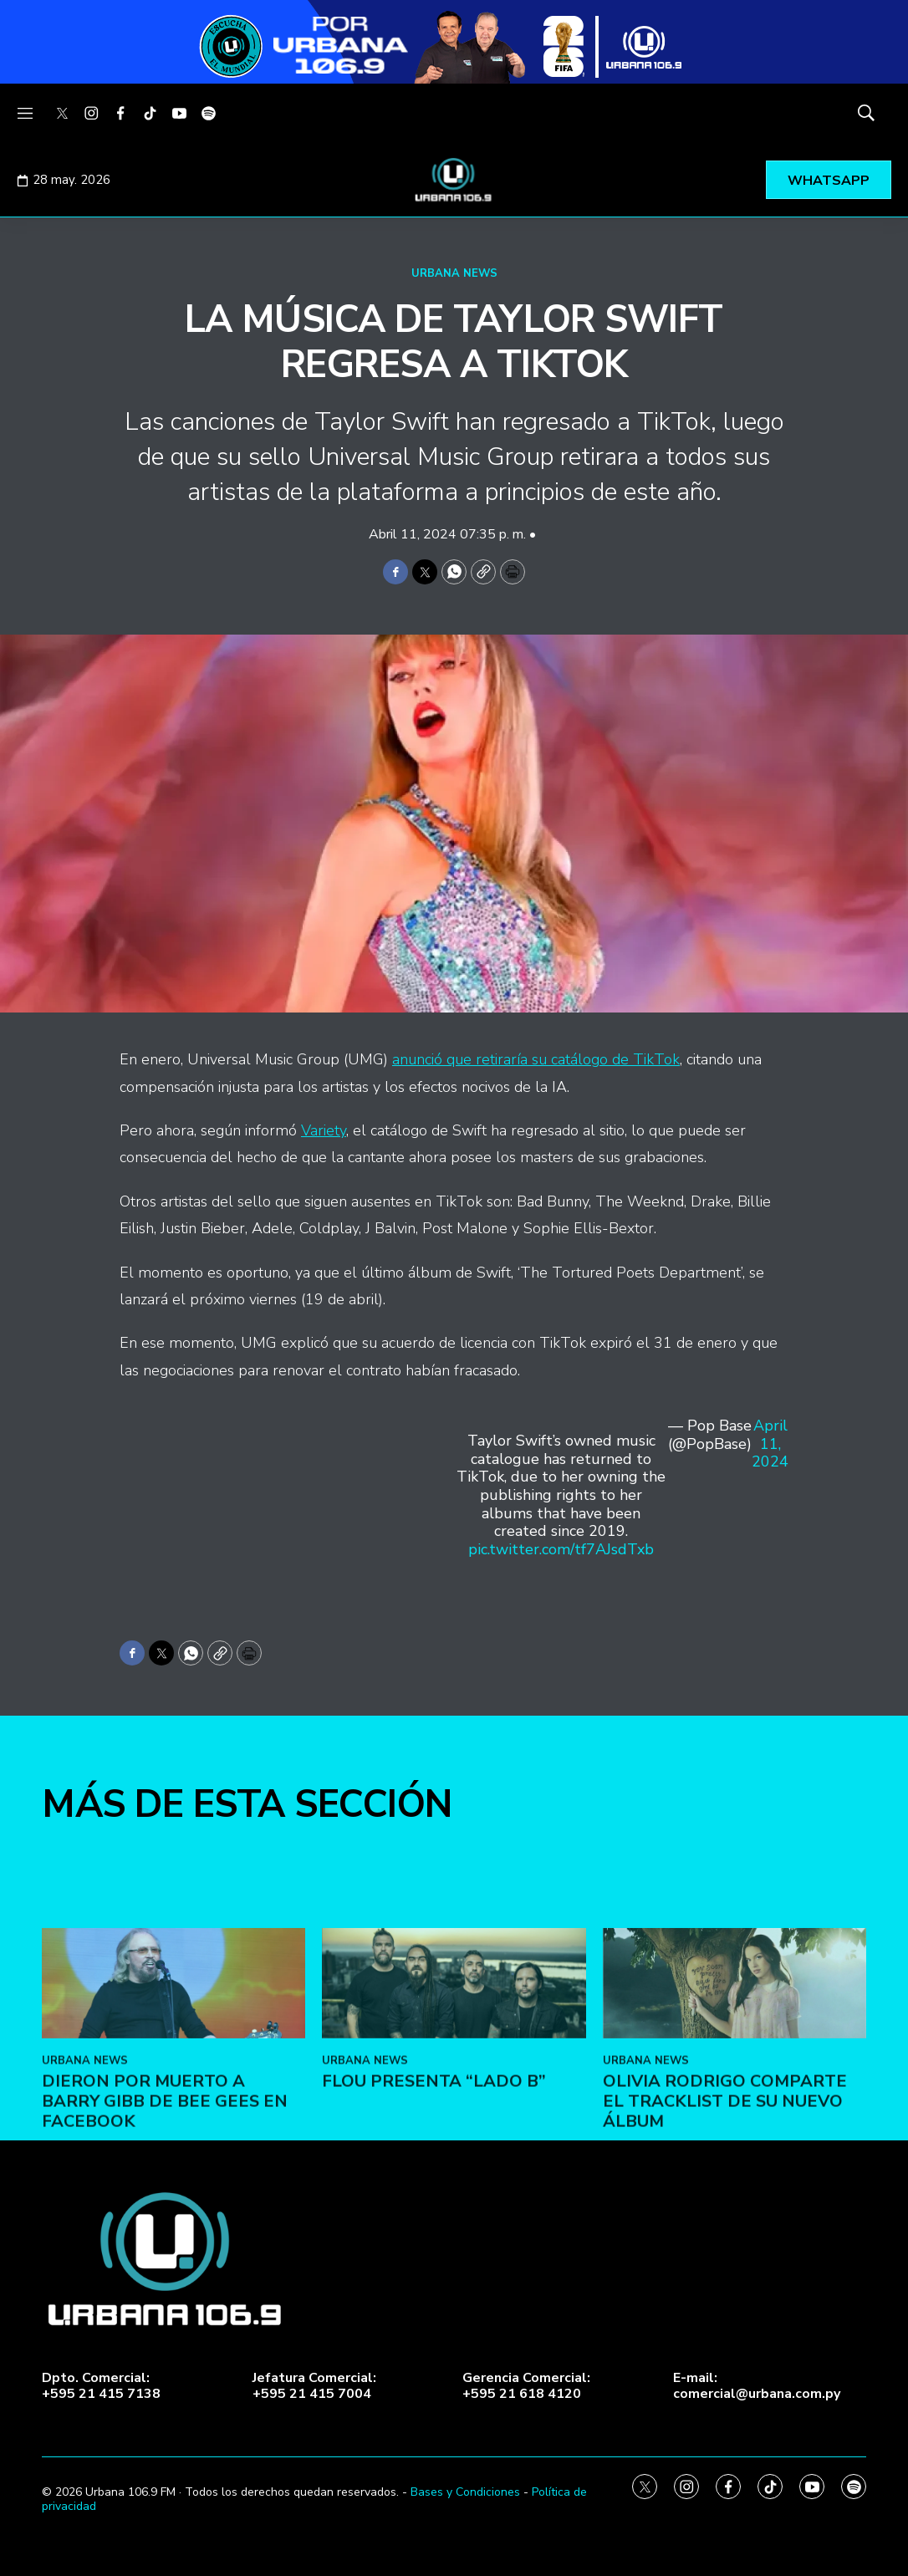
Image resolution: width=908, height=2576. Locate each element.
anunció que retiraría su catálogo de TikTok (536, 1059)
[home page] (454, 180)
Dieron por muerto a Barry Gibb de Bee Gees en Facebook (165, 2285)
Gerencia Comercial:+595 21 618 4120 (526, 2386)
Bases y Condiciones (465, 2492)
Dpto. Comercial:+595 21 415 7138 (101, 2386)
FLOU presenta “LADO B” (434, 2265)
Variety (323, 1130)
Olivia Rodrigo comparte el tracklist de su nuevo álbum (725, 2285)
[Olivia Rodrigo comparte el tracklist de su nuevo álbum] (734, 2166)
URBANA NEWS (454, 273)
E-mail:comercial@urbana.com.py (756, 2386)
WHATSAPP (829, 180)
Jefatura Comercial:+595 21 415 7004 (314, 2386)
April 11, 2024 (770, 1444)
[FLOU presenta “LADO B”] (453, 2166)
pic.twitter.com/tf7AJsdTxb (561, 1549)
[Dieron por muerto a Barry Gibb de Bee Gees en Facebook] (173, 2166)
